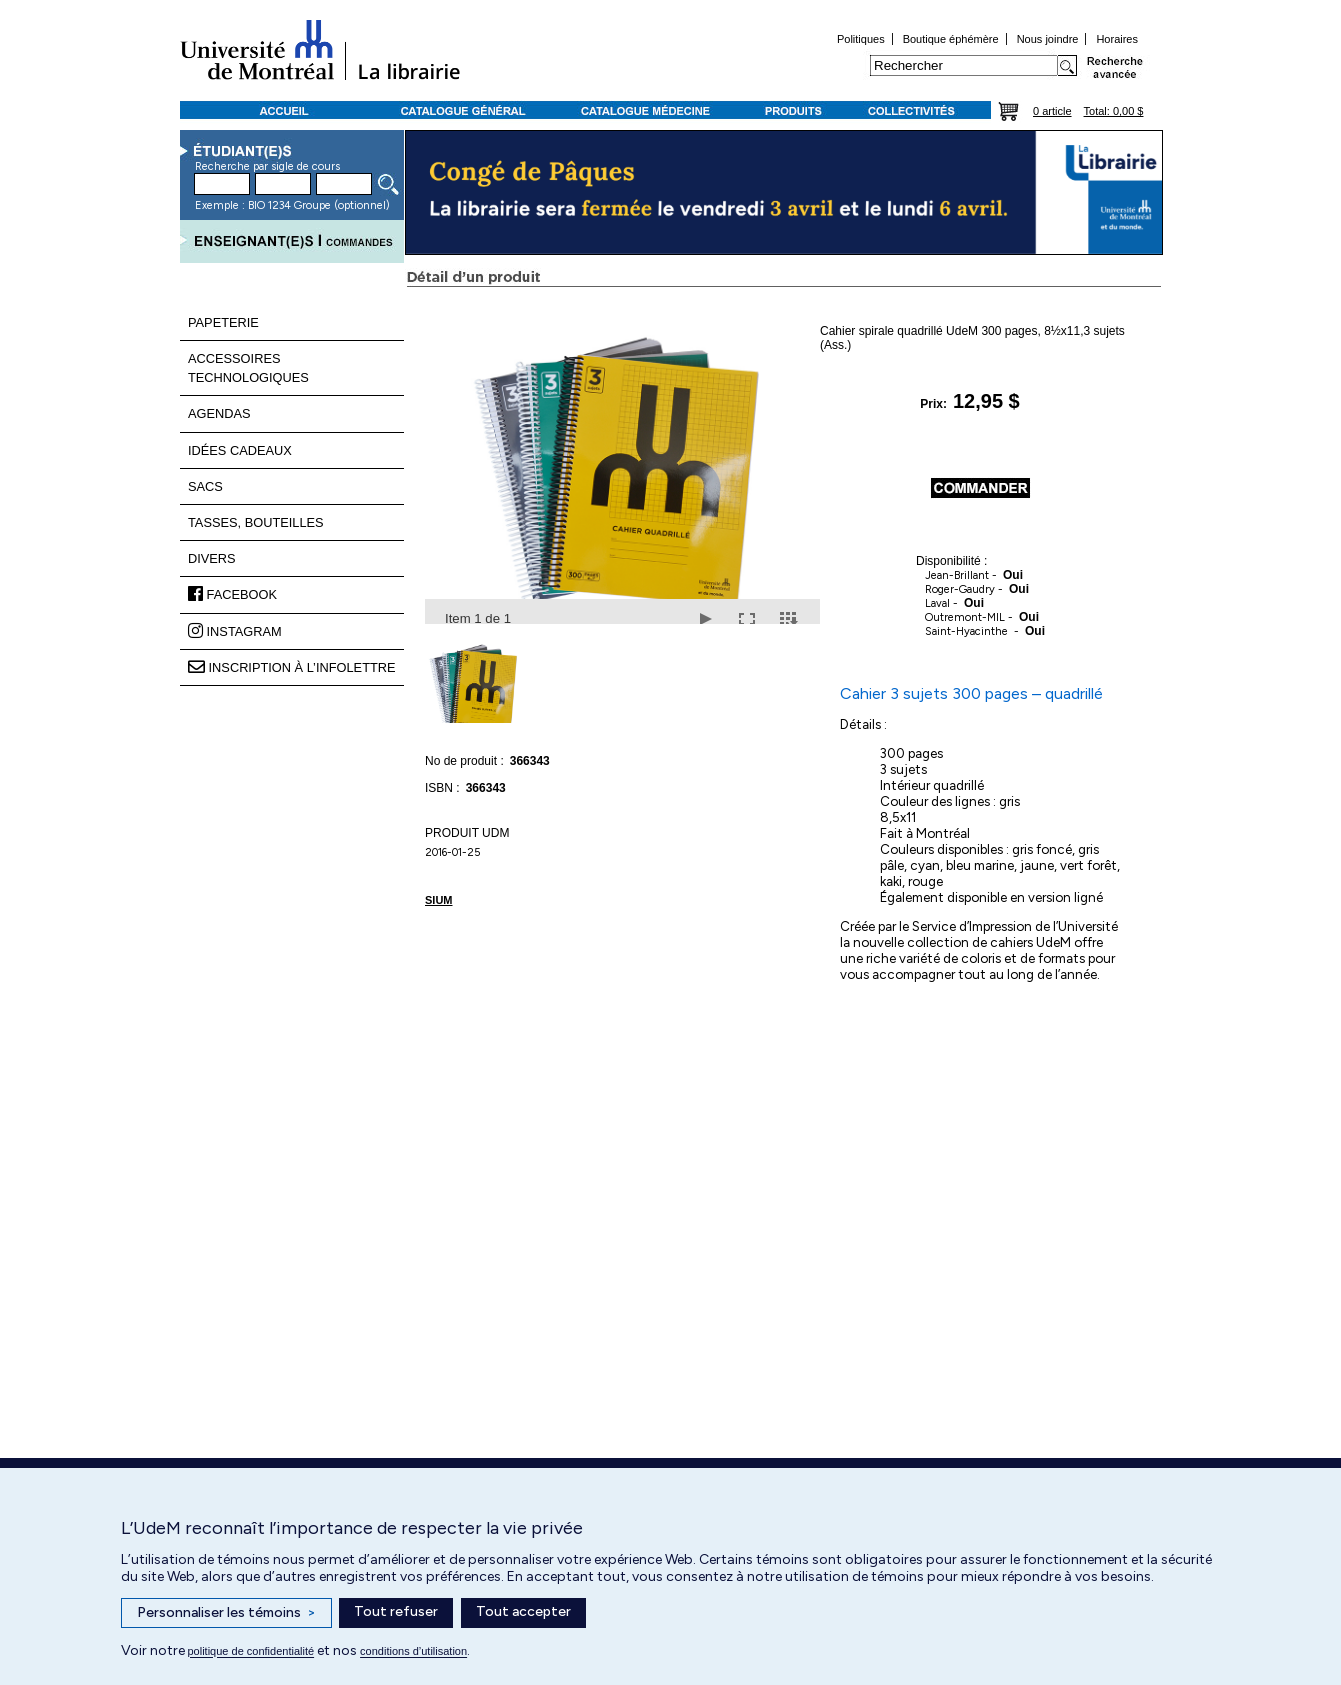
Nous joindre (1048, 39)
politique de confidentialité (251, 1651)
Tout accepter (523, 1611)
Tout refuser (396, 1611)
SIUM (439, 900)
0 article (1052, 111)
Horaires (1117, 39)
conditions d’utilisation (413, 1651)
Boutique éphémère (951, 39)
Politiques (861, 39)
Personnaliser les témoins (226, 1613)
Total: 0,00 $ (1114, 111)
